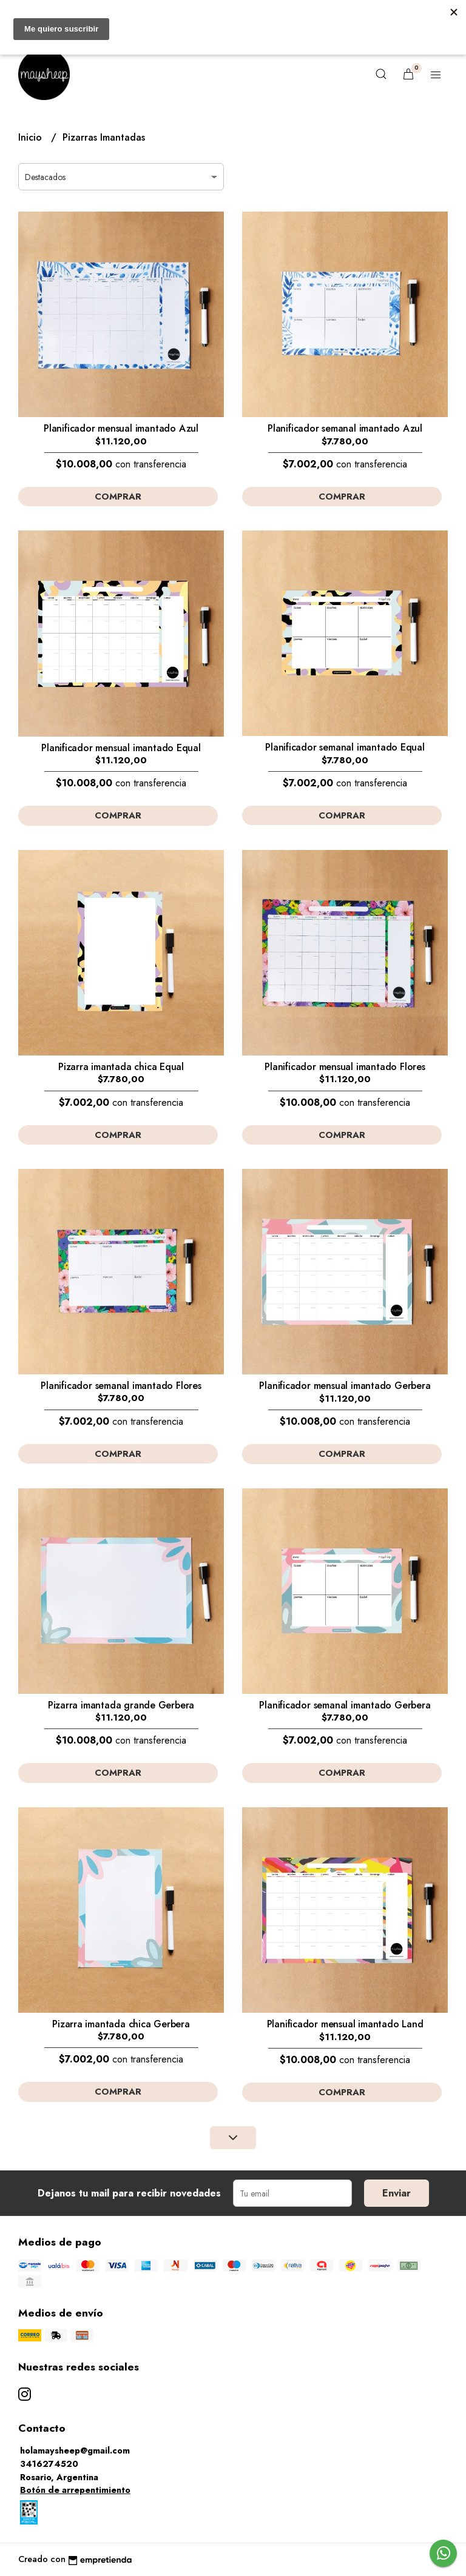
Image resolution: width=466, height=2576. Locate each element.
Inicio (31, 137)
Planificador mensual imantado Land (345, 2024)
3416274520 (49, 2464)
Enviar (396, 2193)
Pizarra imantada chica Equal (121, 1067)
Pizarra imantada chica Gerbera (121, 2024)
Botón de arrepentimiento (75, 2490)
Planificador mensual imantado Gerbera (344, 1386)
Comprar (118, 496)
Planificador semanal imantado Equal (345, 747)
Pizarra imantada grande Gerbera (121, 1705)
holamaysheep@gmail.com (75, 2450)
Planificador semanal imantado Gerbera (344, 1705)
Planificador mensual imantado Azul (121, 428)
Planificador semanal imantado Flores (121, 1386)
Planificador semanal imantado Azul (345, 428)
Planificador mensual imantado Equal (121, 748)
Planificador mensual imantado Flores (345, 1067)
